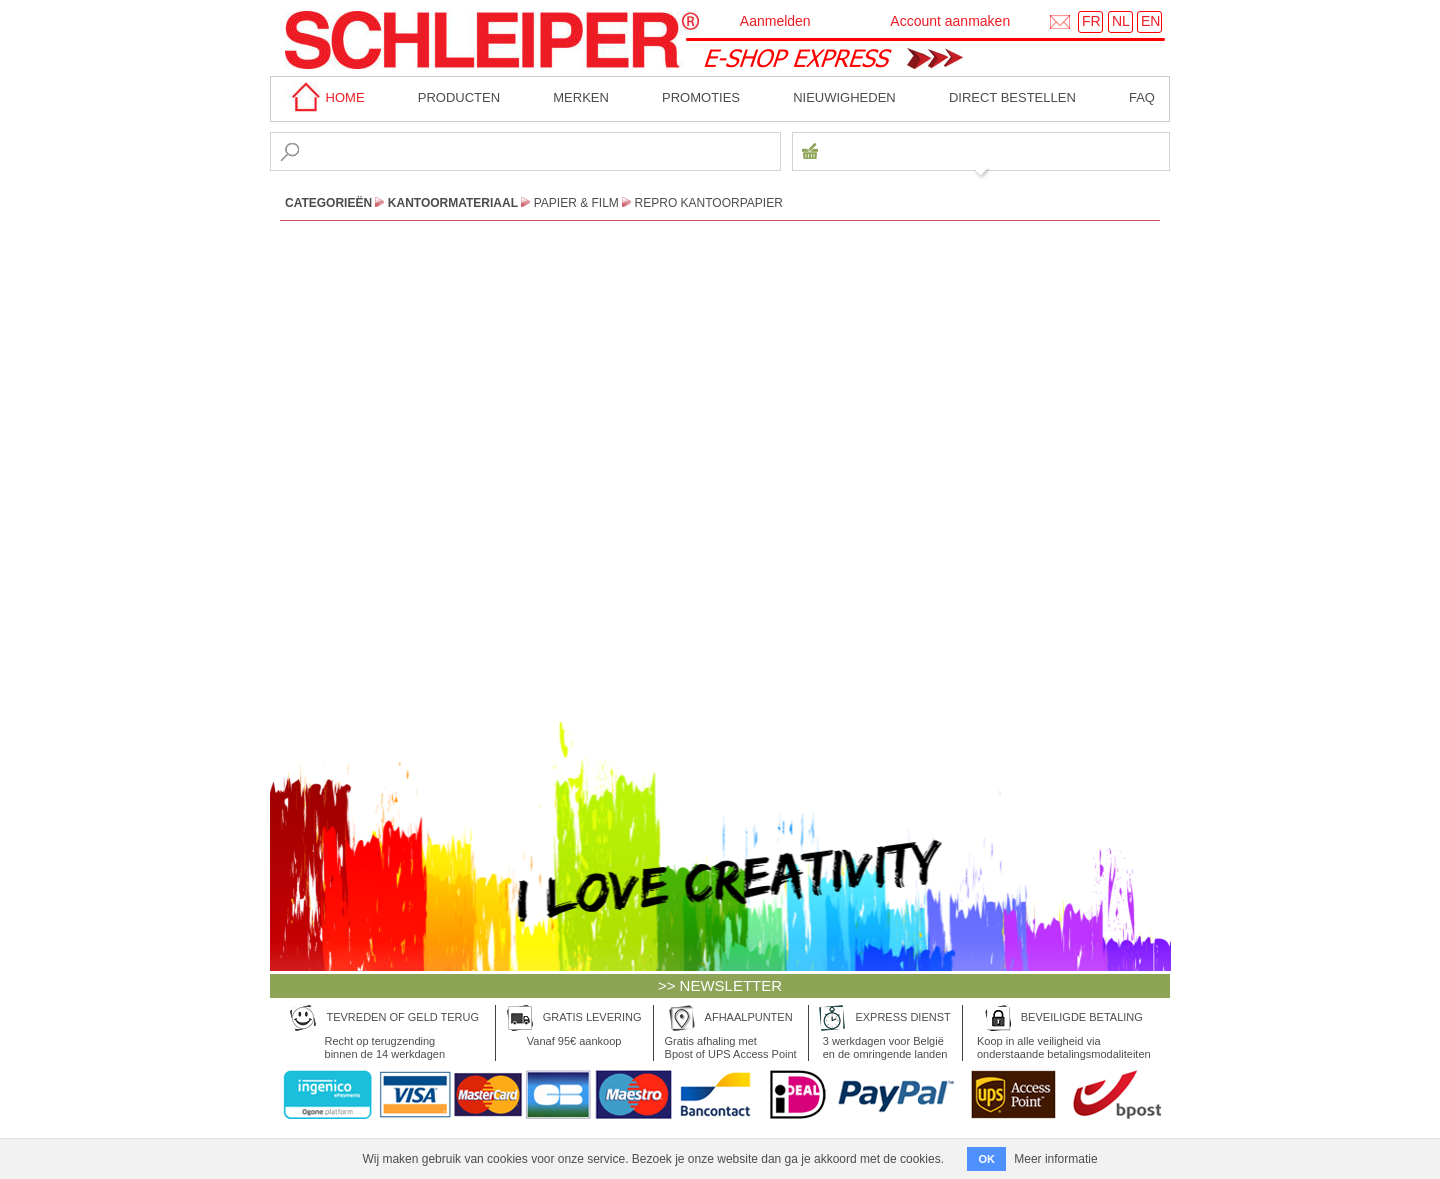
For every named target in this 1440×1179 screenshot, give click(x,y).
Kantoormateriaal (453, 203)
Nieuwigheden (844, 97)
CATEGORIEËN (328, 203)
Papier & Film (576, 203)
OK (986, 1159)
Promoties (701, 97)
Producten (459, 97)
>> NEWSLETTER (720, 985)
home (325, 97)
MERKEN (581, 97)
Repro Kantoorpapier (709, 203)
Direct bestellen (1012, 97)
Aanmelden (775, 21)
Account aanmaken (950, 21)
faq (1142, 97)
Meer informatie (1055, 1159)
